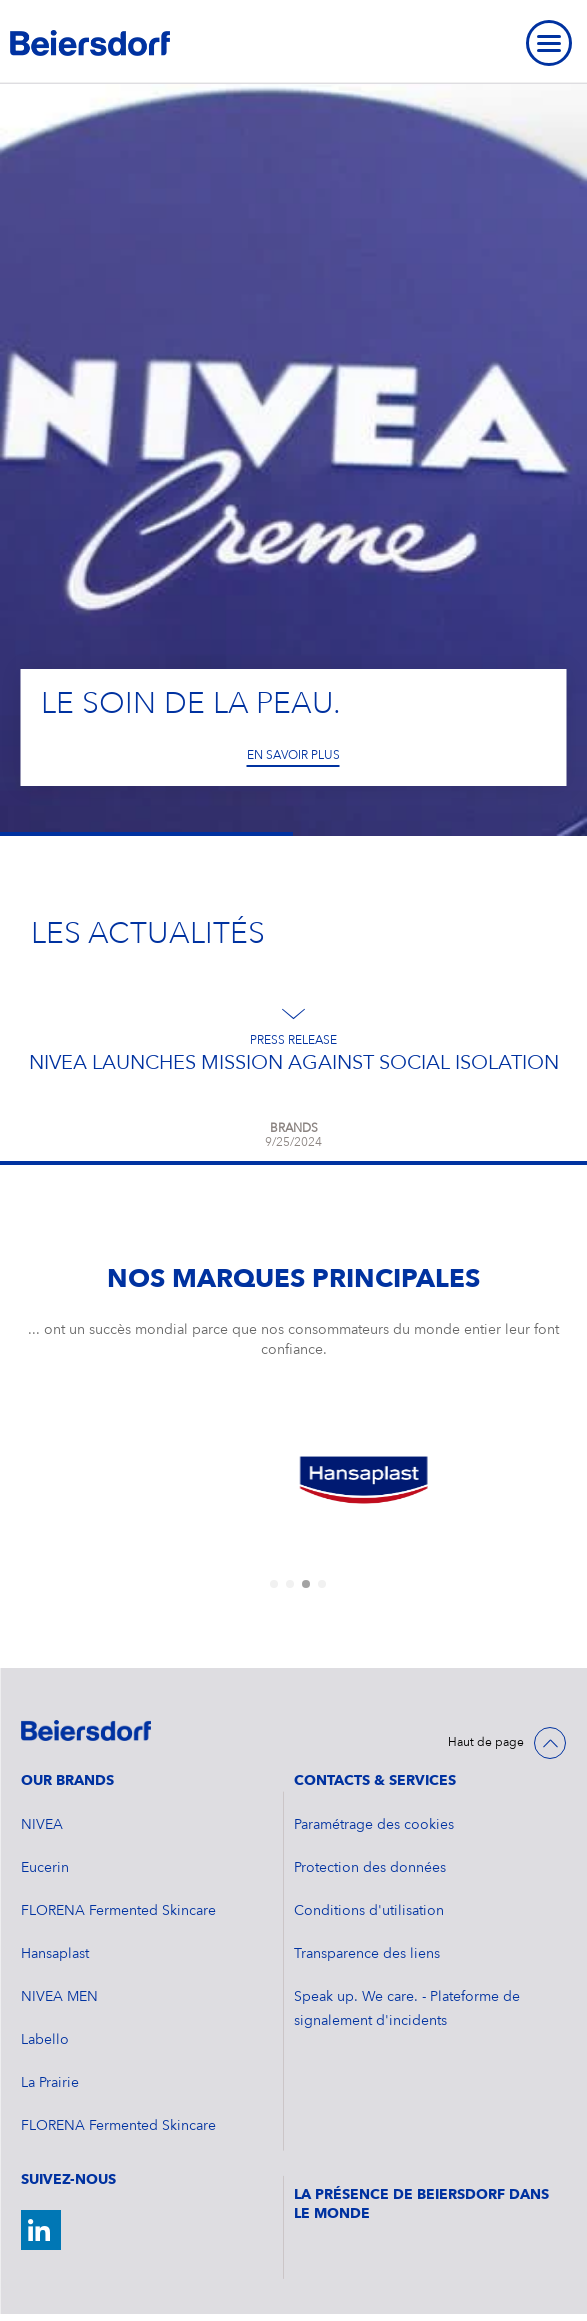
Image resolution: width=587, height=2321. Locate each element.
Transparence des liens (367, 1954)
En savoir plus (293, 756)
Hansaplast (55, 1954)
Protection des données (370, 1868)
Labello (45, 2040)
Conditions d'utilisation (369, 1911)
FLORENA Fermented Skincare (118, 1911)
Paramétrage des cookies (374, 1825)
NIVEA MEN (59, 1997)
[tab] (274, 1584)
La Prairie (50, 2083)
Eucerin (45, 1868)
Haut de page (486, 1743)
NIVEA (42, 1825)
